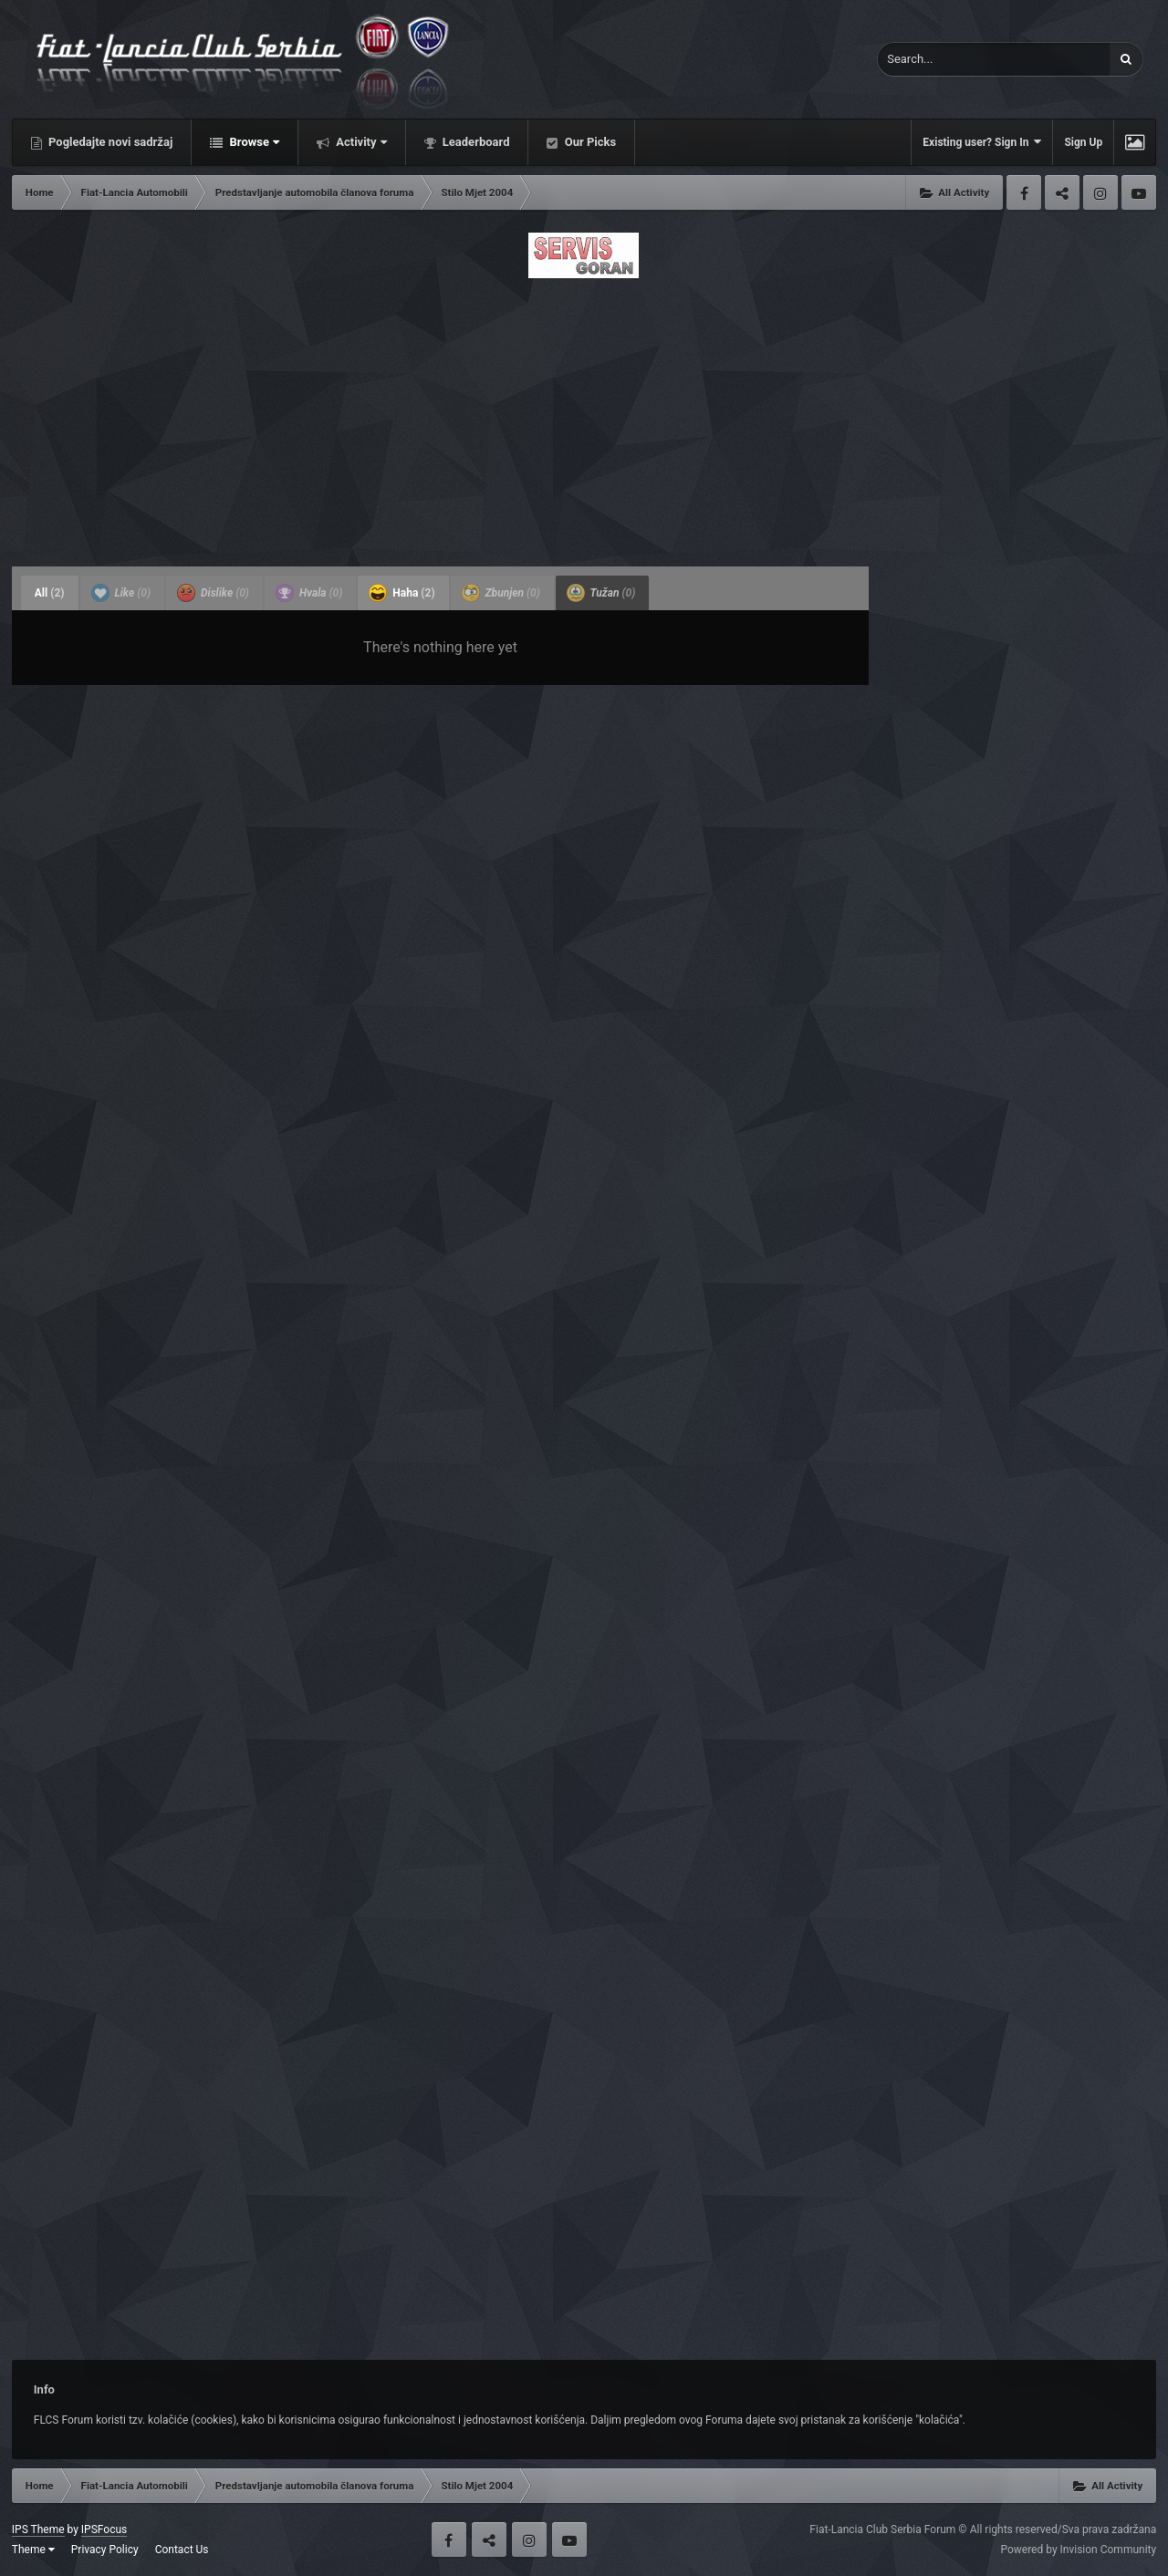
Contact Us (182, 2549)
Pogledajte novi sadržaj (109, 142)
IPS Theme (38, 2529)
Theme (33, 2549)
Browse (252, 142)
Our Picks (588, 142)
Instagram (1100, 192)
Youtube (1138, 192)
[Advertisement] (584, 417)
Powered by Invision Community (1078, 2549)
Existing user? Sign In (982, 142)
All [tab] (50, 593)
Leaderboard (475, 142)
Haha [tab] (401, 593)
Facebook (1023, 192)
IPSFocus (104, 2529)
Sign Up (1083, 142)
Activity (360, 142)
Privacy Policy (105, 2549)
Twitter (1062, 192)
